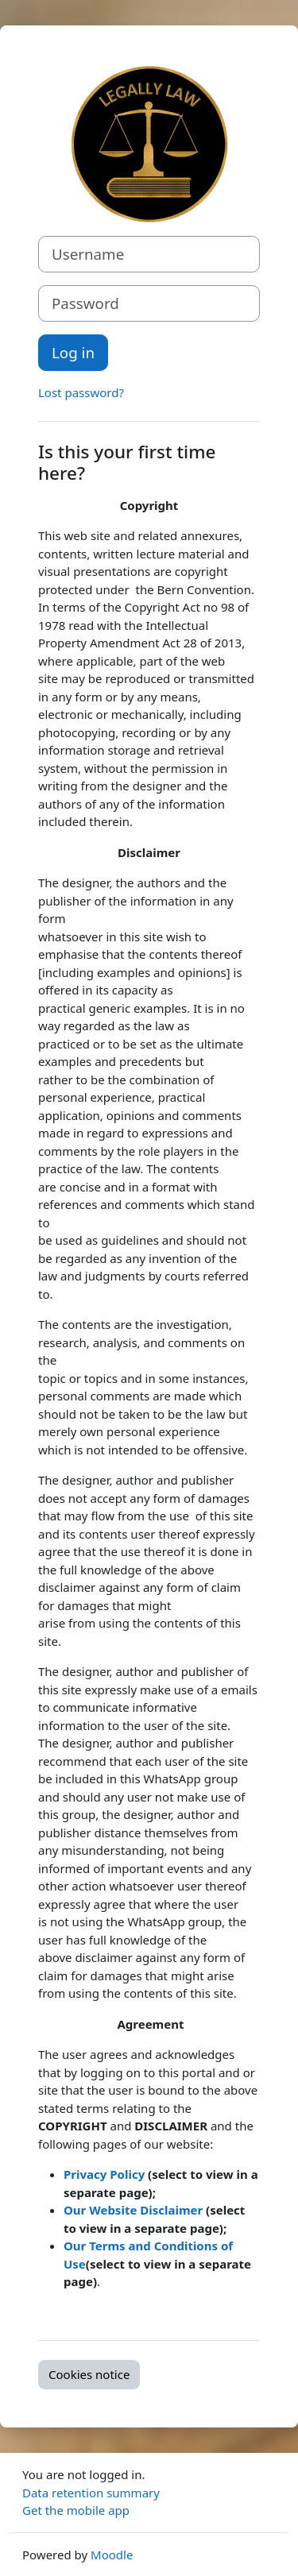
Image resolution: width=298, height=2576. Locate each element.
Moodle (112, 2554)
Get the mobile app (76, 2510)
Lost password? (81, 392)
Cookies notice (89, 2374)
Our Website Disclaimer (135, 2210)
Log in (73, 352)
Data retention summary (91, 2493)
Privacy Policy (104, 2174)
